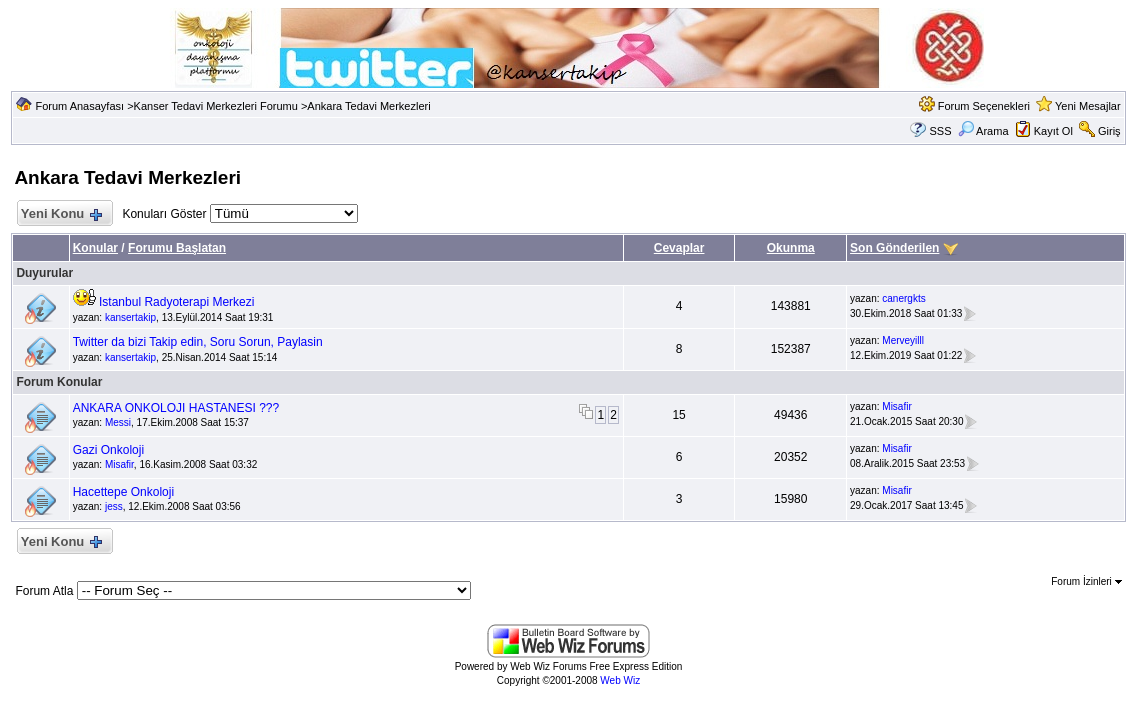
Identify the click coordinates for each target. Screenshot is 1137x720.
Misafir (896, 406)
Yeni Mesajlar (1088, 106)
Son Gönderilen (894, 248)
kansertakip (130, 317)
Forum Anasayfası (79, 106)
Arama (983, 131)
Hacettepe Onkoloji (123, 492)
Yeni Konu (60, 214)
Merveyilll (903, 340)
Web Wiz (620, 680)
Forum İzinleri (1086, 581)
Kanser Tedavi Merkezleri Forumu (216, 106)
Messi (118, 422)
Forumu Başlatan (177, 248)
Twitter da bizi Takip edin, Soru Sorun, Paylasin (198, 342)
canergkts (903, 298)
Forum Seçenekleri (984, 106)
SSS (941, 131)
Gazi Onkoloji (108, 450)
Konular (95, 248)
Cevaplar (679, 248)
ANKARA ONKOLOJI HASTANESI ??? (176, 408)
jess (114, 506)
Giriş (1109, 131)
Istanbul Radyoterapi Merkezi (176, 302)
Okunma (791, 248)
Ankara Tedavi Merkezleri (368, 106)
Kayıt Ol (1053, 131)
